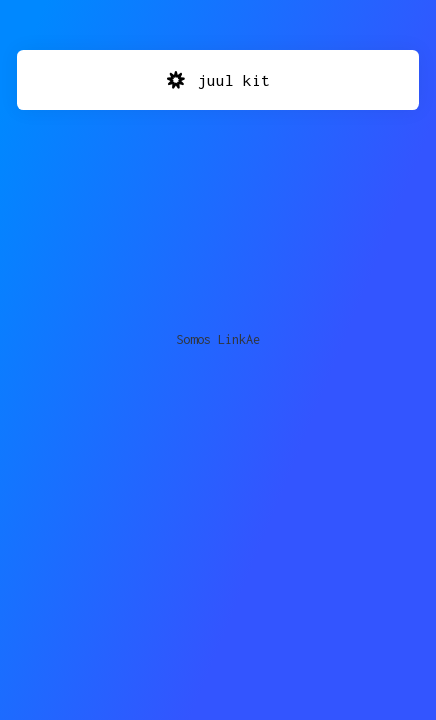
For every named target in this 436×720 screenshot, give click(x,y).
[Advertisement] (218, 205)
